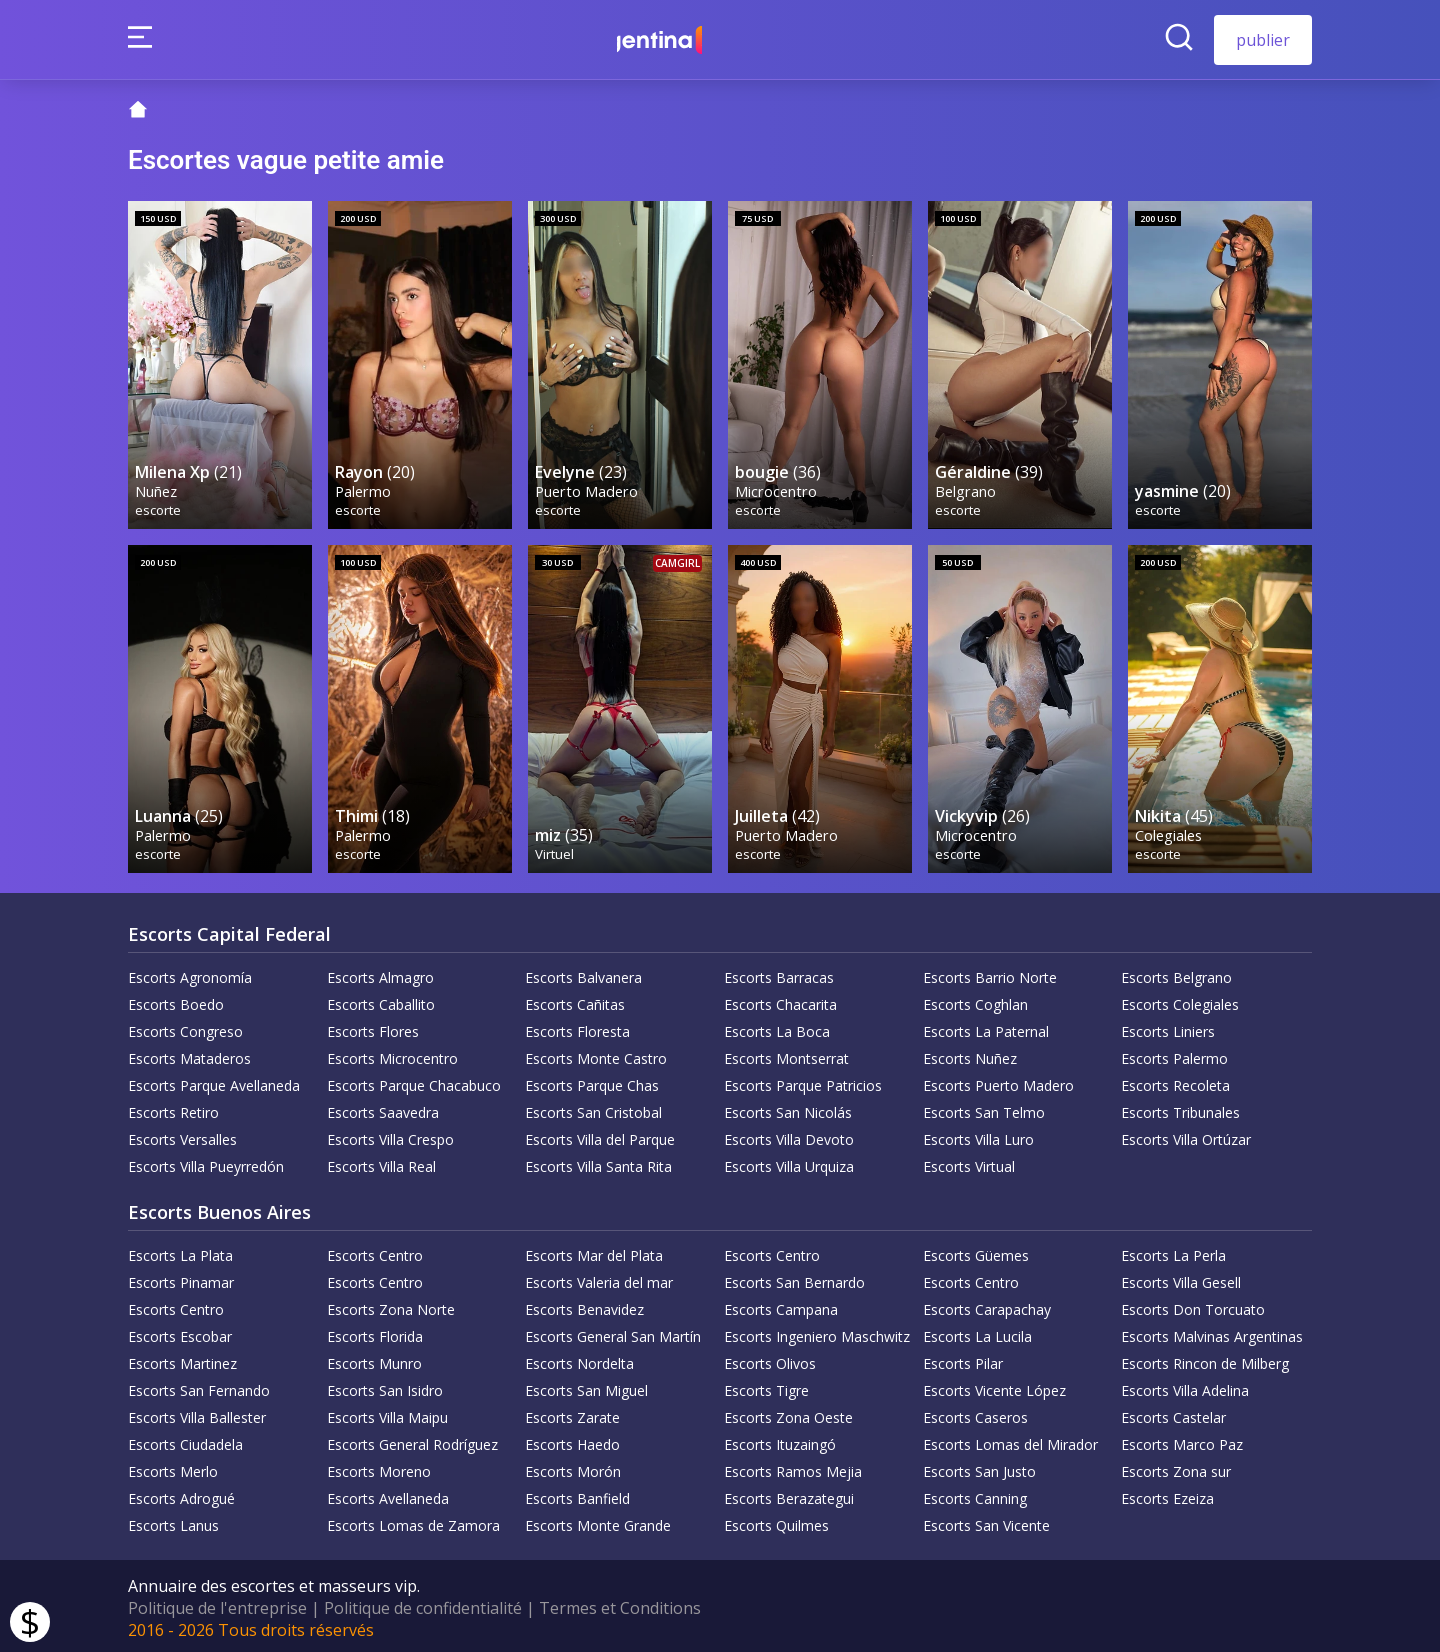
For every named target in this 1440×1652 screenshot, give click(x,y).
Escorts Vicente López (994, 1386)
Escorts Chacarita (780, 1000)
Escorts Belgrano (1176, 973)
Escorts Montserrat (786, 1054)
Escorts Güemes (976, 1251)
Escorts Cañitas (575, 1000)
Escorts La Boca (777, 1027)
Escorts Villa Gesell (1181, 1278)
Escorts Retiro (173, 1108)
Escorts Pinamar (181, 1278)
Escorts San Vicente (986, 1521)
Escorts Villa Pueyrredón (206, 1162)
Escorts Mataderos (189, 1054)
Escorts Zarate (572, 1413)
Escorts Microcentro (392, 1054)
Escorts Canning (975, 1494)
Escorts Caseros (975, 1413)
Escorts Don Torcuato (1193, 1305)
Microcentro (777, 488)
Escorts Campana (781, 1305)
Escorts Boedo (176, 1000)
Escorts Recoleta (1175, 1081)
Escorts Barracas (779, 973)
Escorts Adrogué (181, 1494)
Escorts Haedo (572, 1440)
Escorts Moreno (379, 1467)
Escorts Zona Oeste (788, 1413)
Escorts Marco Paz (1182, 1440)
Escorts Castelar (1173, 1413)
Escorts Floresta (577, 1027)
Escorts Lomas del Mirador (1010, 1440)
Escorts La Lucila (977, 1332)
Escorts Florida (375, 1332)
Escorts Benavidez (584, 1305)
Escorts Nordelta (579, 1359)
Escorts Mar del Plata (594, 1251)
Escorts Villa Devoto (789, 1135)
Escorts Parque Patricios (803, 1081)
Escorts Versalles (182, 1135)
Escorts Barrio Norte (990, 973)
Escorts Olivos (770, 1359)
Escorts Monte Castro (596, 1054)
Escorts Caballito (381, 1000)
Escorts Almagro (380, 973)
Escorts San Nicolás (788, 1108)
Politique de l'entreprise (217, 1604)
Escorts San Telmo (984, 1108)
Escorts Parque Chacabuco (414, 1081)
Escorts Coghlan (975, 1000)
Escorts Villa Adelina (1185, 1386)
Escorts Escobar (180, 1332)
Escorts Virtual (969, 1162)
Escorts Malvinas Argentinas (1212, 1332)
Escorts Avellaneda (388, 1494)
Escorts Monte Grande (598, 1521)
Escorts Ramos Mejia (793, 1467)
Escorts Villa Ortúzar (1186, 1135)
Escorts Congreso (185, 1027)
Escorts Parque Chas (592, 1081)
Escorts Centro (375, 1251)
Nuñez (157, 488)
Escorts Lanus (173, 1521)
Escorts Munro (374, 1359)
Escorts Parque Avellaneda (214, 1081)
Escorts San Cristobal (593, 1108)
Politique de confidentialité (423, 1604)
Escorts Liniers (1168, 1027)
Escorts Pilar (963, 1359)
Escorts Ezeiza (1167, 1494)
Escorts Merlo (173, 1467)
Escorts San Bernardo (794, 1278)
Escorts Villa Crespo (390, 1135)
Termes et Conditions (620, 1604)
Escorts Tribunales (1180, 1108)
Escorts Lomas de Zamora (413, 1521)
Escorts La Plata (180, 1251)
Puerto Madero (587, 488)
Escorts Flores (373, 1027)
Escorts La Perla (1173, 1251)
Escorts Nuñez (970, 1054)
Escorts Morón (573, 1467)
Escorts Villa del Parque (600, 1135)
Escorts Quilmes (776, 1521)
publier (1263, 40)
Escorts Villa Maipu (387, 1413)
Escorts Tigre (766, 1386)
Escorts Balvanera (583, 973)
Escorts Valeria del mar (599, 1278)
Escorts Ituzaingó (780, 1440)
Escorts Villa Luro (978, 1135)
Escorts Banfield (577, 1494)
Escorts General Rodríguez (412, 1440)
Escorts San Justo (979, 1467)
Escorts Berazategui (789, 1494)
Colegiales (1169, 830)
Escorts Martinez (182, 1359)
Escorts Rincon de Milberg (1205, 1359)
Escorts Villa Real (381, 1162)
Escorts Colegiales (1180, 1000)
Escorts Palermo (1174, 1054)
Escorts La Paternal (986, 1027)
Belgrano (966, 488)
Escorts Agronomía (190, 973)
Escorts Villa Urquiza (789, 1162)
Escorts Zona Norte (391, 1305)
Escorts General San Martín (613, 1332)
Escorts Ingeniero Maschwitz (817, 1332)
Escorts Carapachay (987, 1305)
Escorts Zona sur (1176, 1467)
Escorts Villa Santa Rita (598, 1162)
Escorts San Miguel (586, 1386)
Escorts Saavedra (383, 1108)
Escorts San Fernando (199, 1386)
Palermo (364, 488)
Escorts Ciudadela (185, 1440)
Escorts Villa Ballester (197, 1413)
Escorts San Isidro (385, 1386)
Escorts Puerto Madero (998, 1081)
